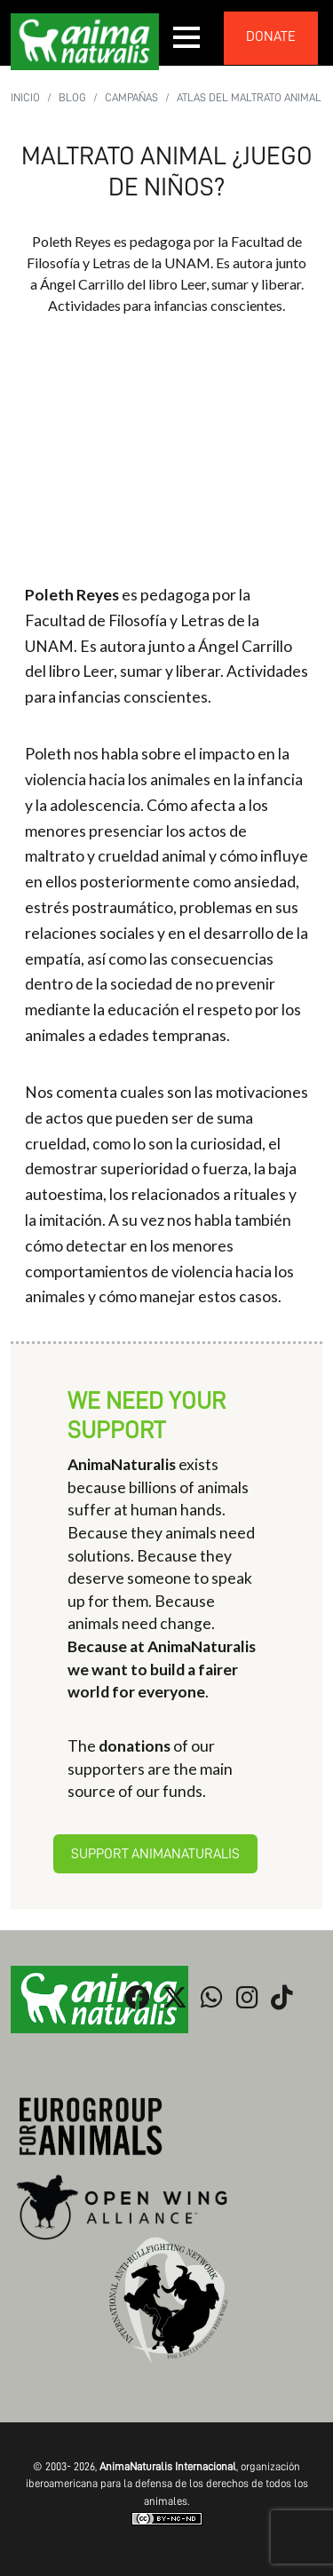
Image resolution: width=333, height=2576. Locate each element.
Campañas (131, 97)
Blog (72, 97)
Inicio (25, 97)
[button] (187, 37)
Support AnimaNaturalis (155, 1854)
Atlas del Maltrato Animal (249, 97)
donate (271, 36)
